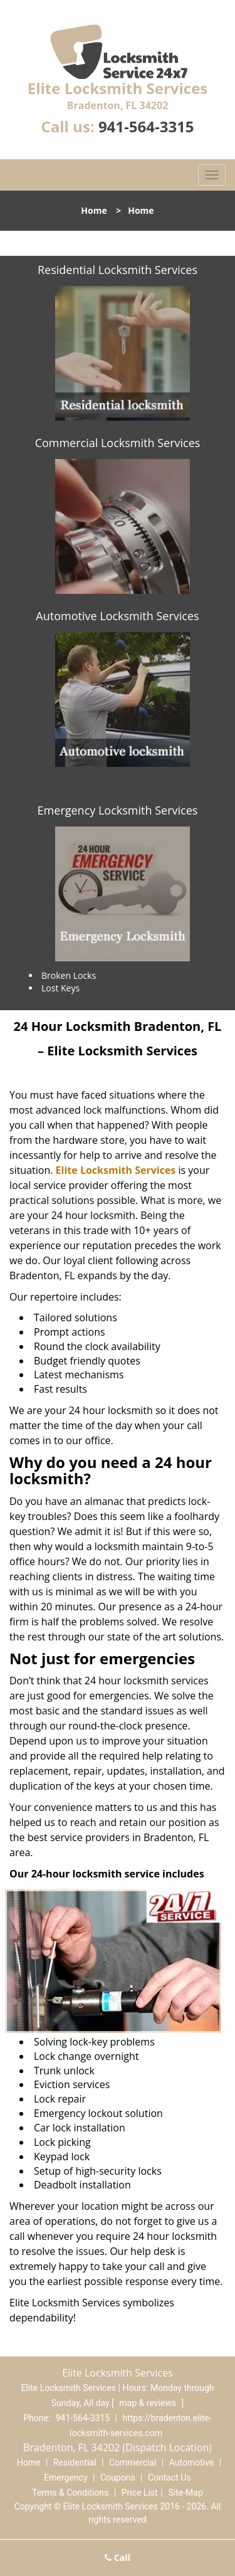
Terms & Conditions (70, 2493)
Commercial (132, 2462)
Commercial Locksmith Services (118, 442)
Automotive (191, 2462)
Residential (75, 2462)
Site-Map (186, 2493)
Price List (140, 2493)
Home (94, 210)
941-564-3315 (146, 126)
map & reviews (148, 2403)
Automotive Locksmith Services (117, 615)
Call (117, 2557)
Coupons (117, 2478)
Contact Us (169, 2478)
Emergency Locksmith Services (118, 810)
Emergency (65, 2478)
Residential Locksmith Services (117, 269)
